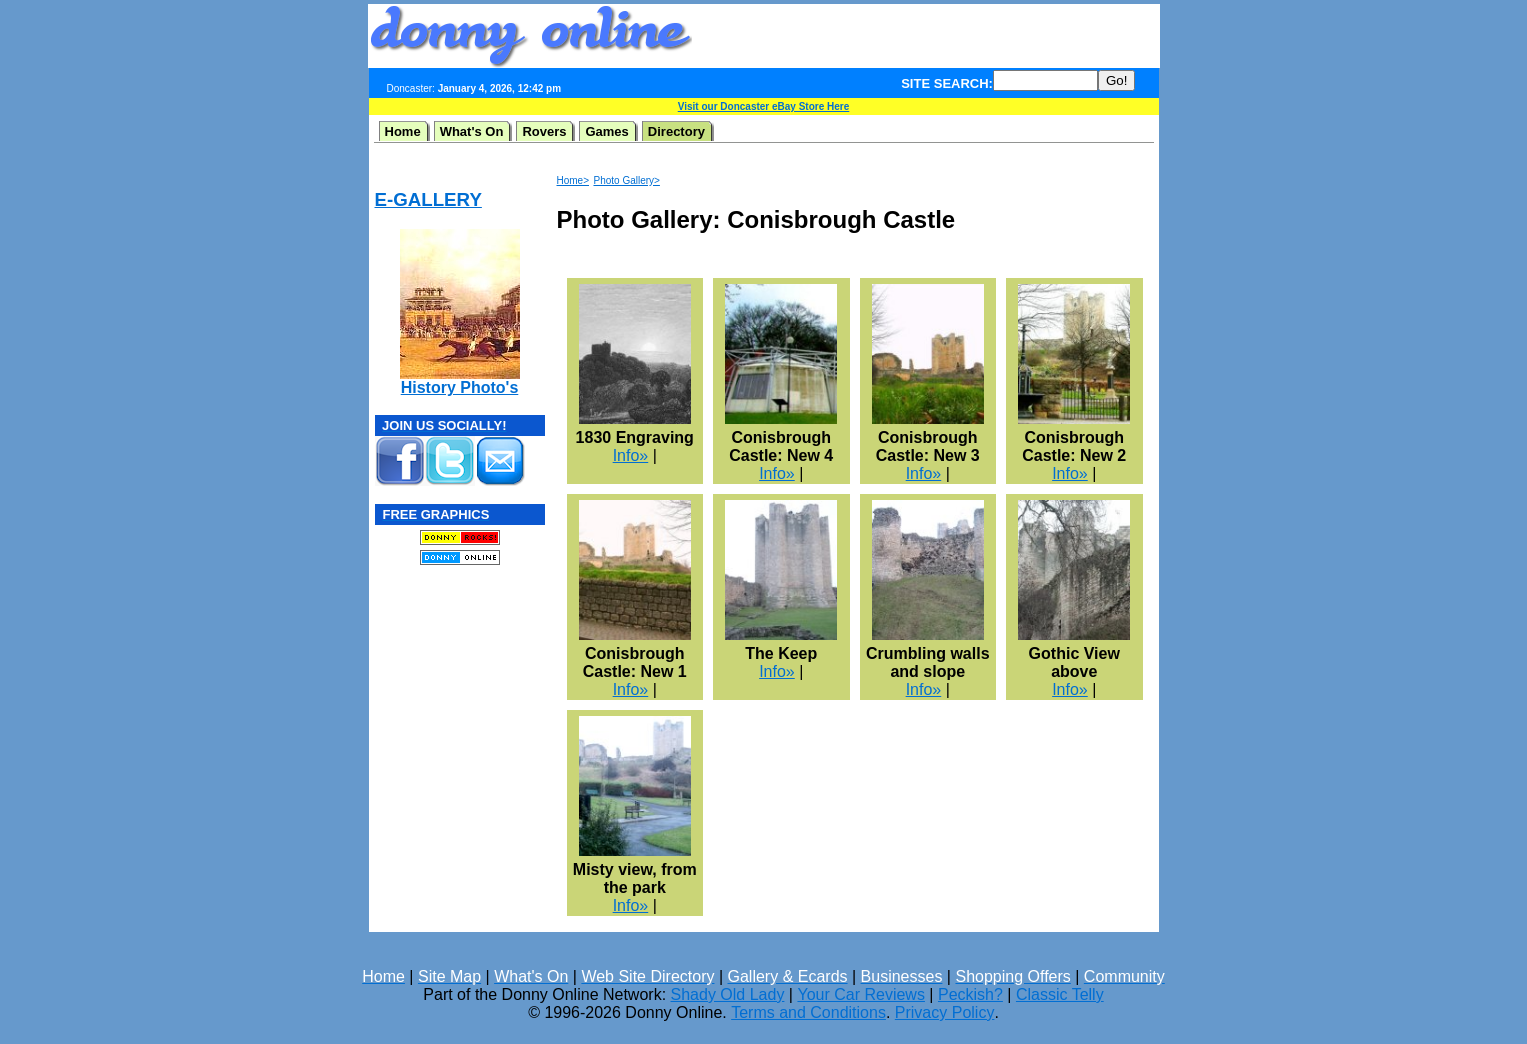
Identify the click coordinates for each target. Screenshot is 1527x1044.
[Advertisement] (926, 36)
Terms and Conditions (808, 1012)
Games (606, 131)
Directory (676, 131)
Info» (631, 455)
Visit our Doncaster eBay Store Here (764, 106)
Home (403, 131)
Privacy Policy (945, 1012)
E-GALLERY (428, 199)
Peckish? (970, 994)
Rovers (544, 131)
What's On (472, 131)
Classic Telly (1060, 994)
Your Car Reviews (860, 994)
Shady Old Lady (728, 994)
